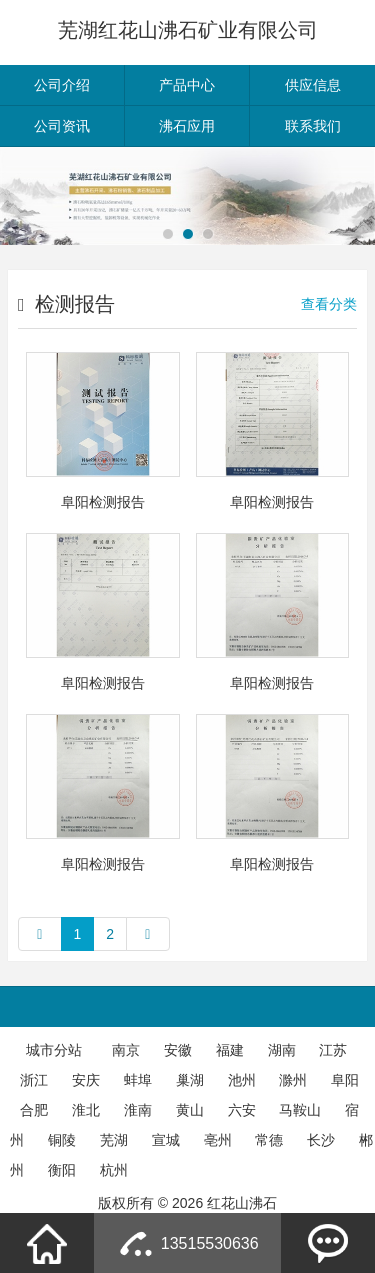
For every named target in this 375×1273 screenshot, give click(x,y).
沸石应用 (187, 126)
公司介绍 (62, 85)
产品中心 (187, 85)
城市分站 (54, 1050)
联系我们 (313, 126)
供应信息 (313, 85)
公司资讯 (62, 126)
